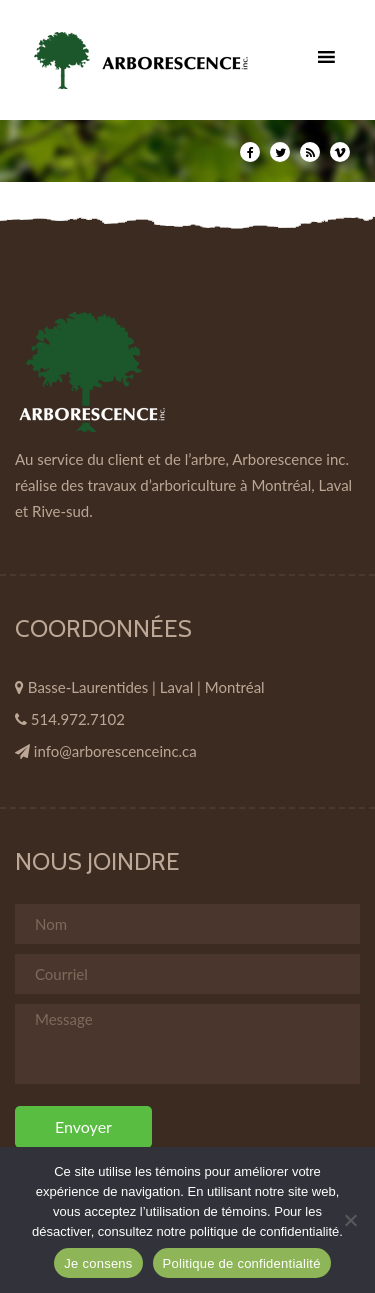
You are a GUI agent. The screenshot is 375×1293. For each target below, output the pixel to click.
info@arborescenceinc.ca (115, 751)
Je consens (98, 1263)
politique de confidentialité (265, 1231)
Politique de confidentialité (242, 1263)
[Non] (350, 1220)
